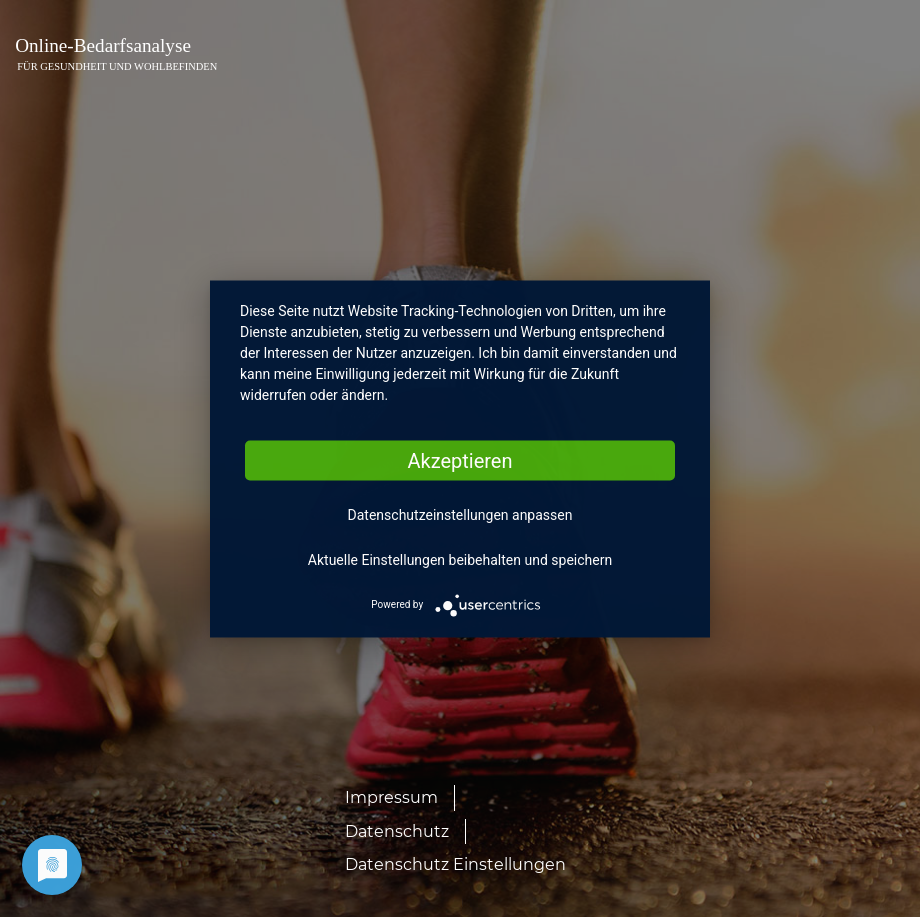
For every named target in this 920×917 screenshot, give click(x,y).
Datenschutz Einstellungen (455, 864)
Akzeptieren (459, 460)
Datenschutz (397, 831)
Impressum (391, 797)
